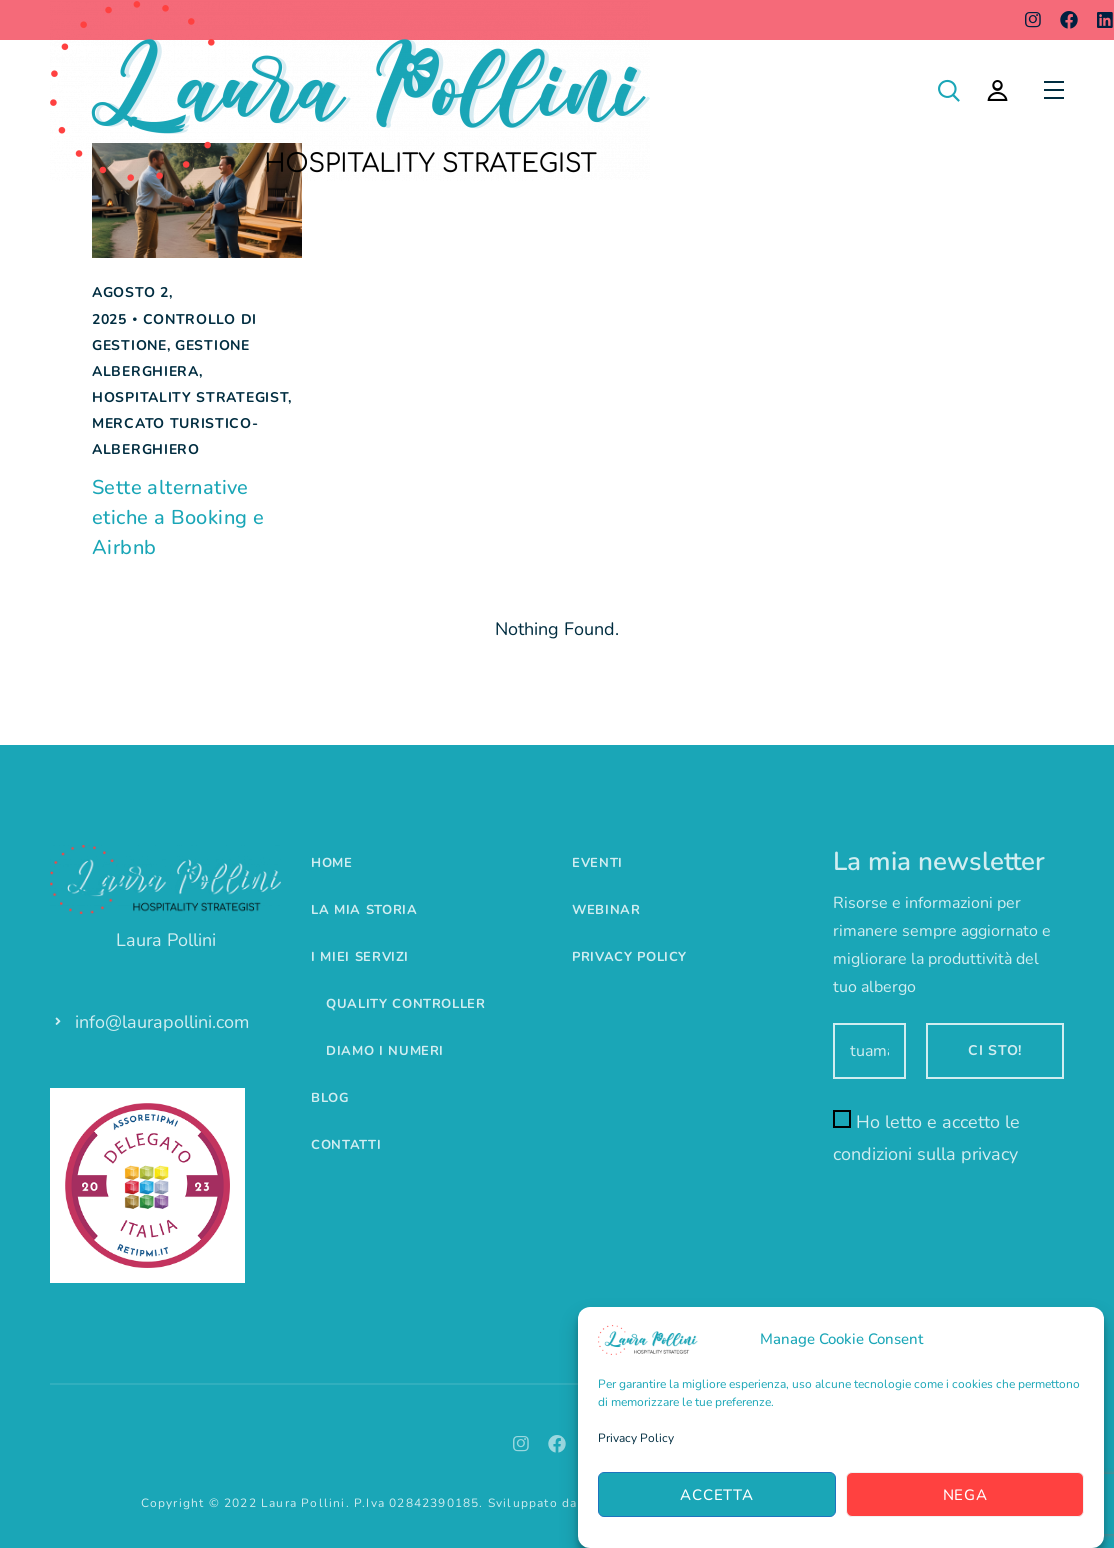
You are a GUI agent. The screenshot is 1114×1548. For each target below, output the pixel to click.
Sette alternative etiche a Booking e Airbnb (178, 517)
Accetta (716, 1495)
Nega (965, 1495)
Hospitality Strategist (190, 397)
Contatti (346, 1145)
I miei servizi (360, 957)
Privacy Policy (636, 1438)
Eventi (597, 863)
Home (332, 863)
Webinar (606, 910)
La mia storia (364, 910)
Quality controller (406, 1004)
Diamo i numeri (385, 1051)
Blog (330, 1098)
